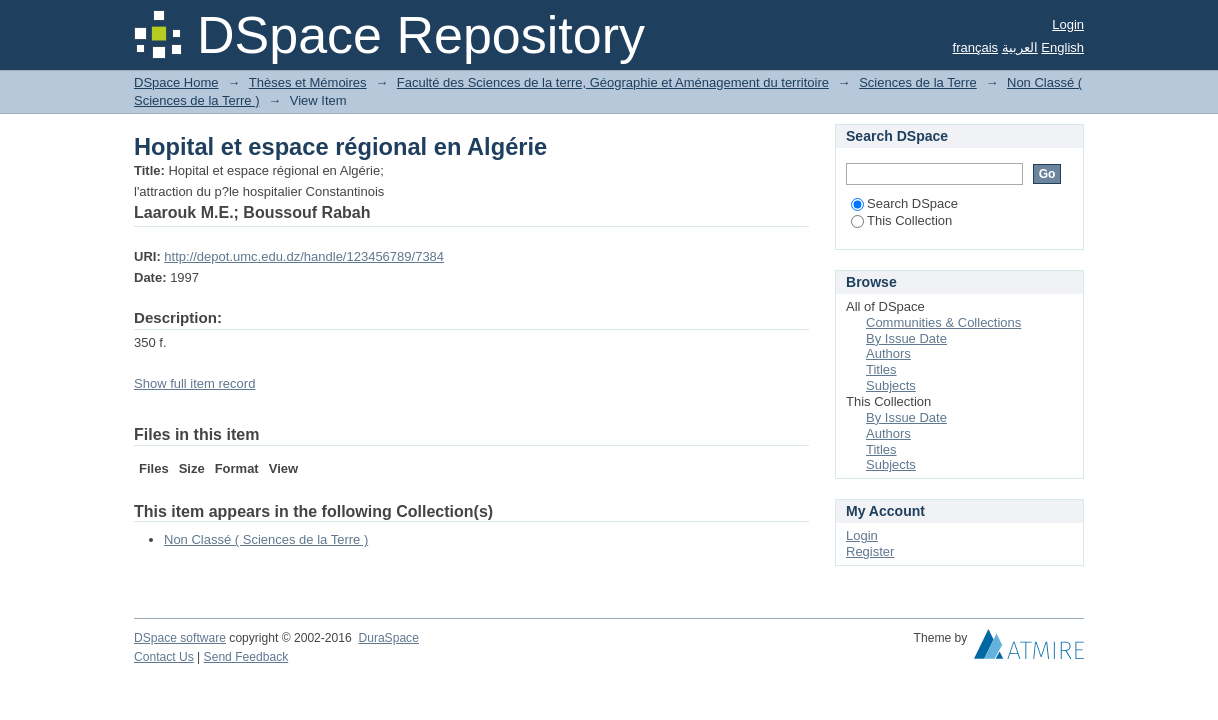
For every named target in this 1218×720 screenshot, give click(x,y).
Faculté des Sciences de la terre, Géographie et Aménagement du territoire (613, 82)
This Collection (901, 220)
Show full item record (194, 383)
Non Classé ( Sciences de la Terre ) (266, 539)
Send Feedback (246, 657)
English (1062, 47)
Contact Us (164, 657)
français (976, 47)
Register (870, 551)
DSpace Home (176, 82)
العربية (1020, 47)
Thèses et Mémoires (308, 82)
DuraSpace (388, 638)
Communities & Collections (943, 322)
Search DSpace (904, 203)
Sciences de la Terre (918, 82)
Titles (881, 369)
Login (1068, 24)
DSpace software (180, 638)
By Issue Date (906, 338)
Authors (888, 353)
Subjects (891, 385)
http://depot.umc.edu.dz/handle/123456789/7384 (304, 256)
